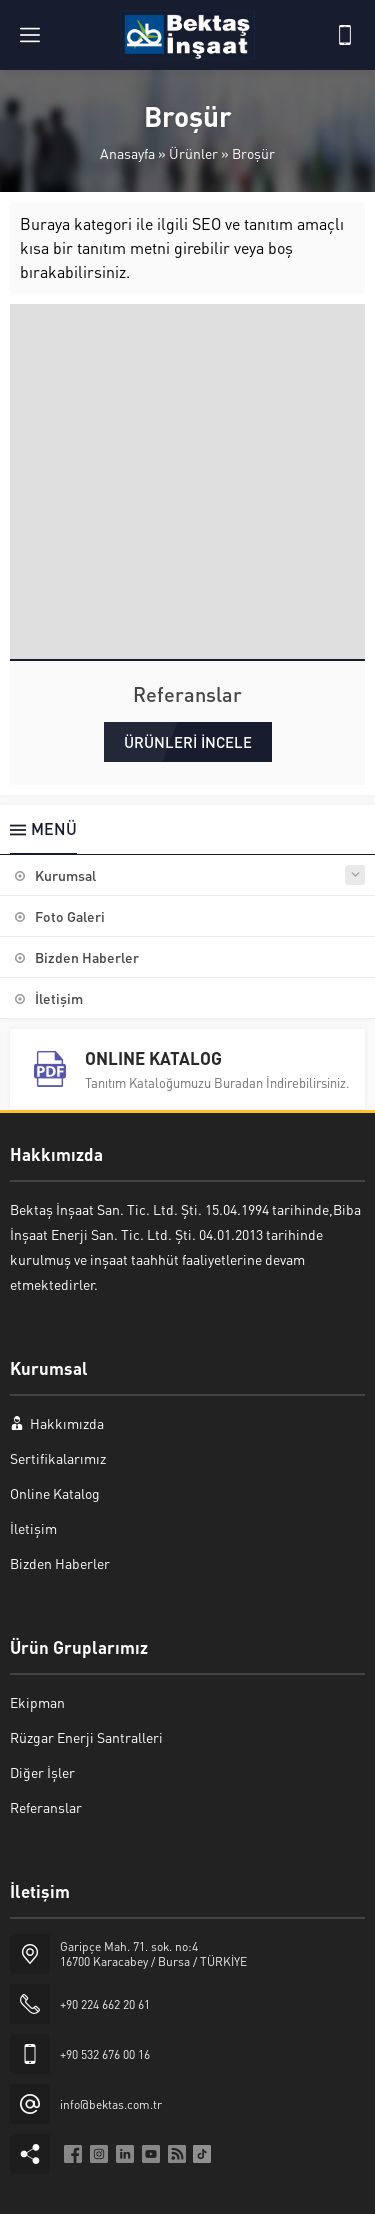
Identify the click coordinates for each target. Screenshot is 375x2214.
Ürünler (193, 153)
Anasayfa (127, 153)
